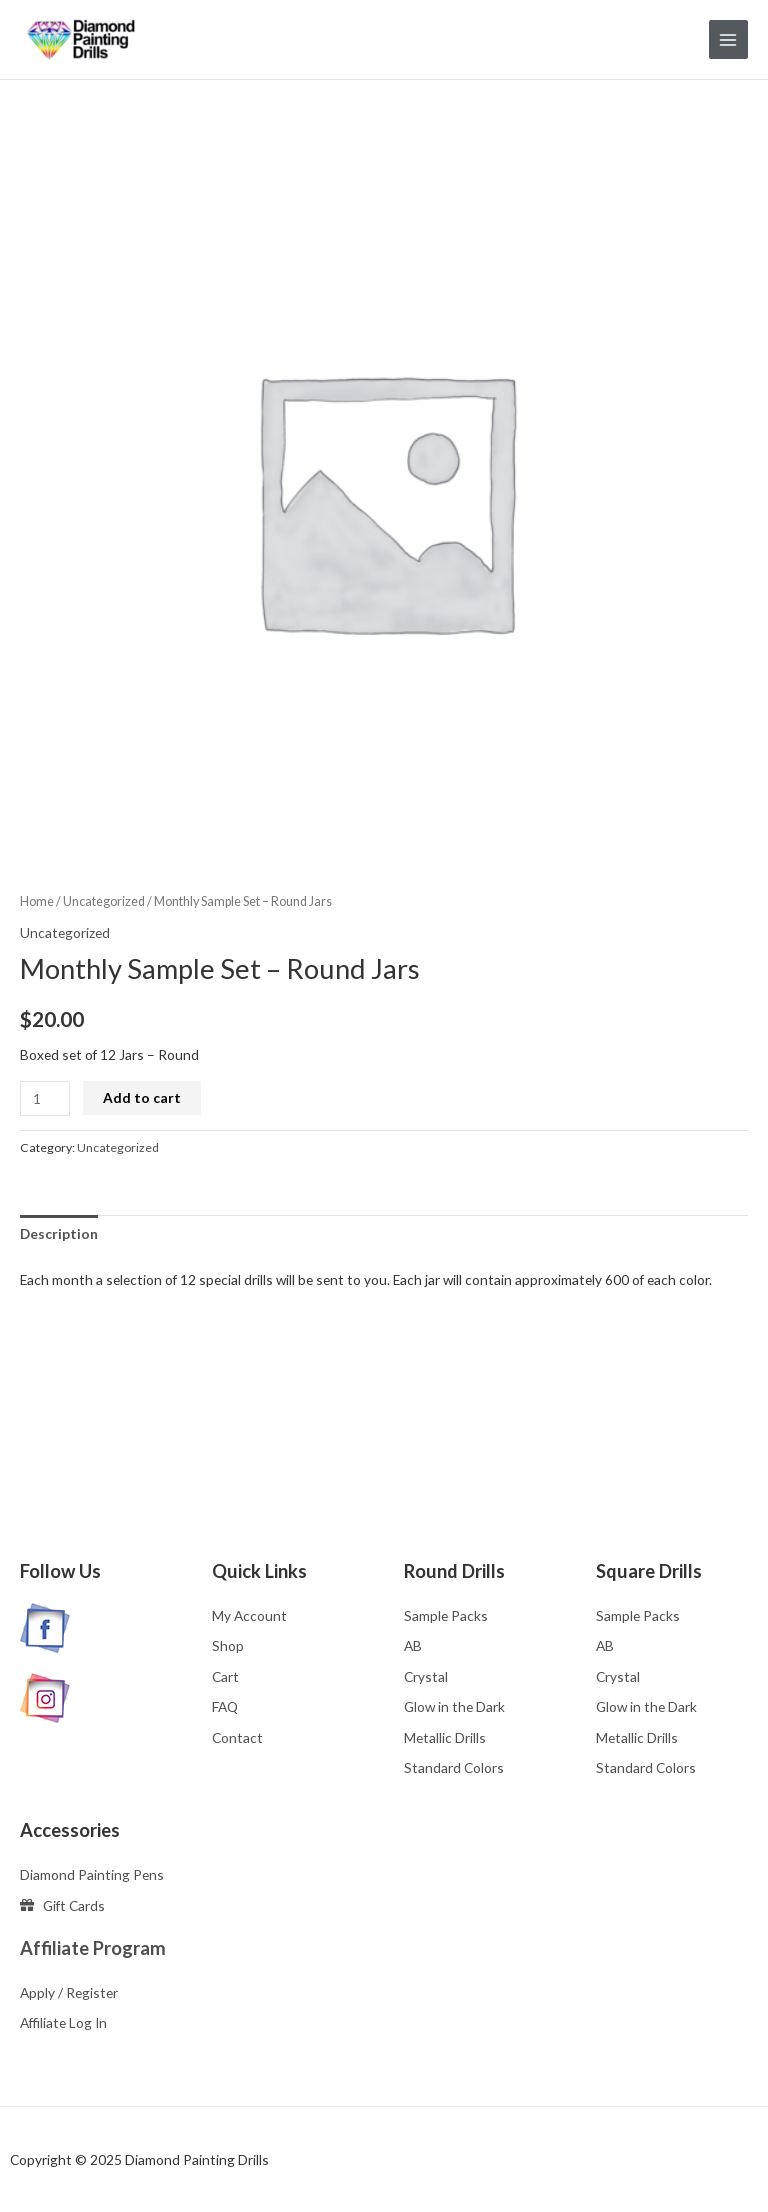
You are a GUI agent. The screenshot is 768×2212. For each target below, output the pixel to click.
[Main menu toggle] (728, 39)
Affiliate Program (93, 1948)
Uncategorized (104, 901)
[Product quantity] (45, 1098)
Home (37, 901)
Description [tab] (59, 1233)
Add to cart (142, 1097)
